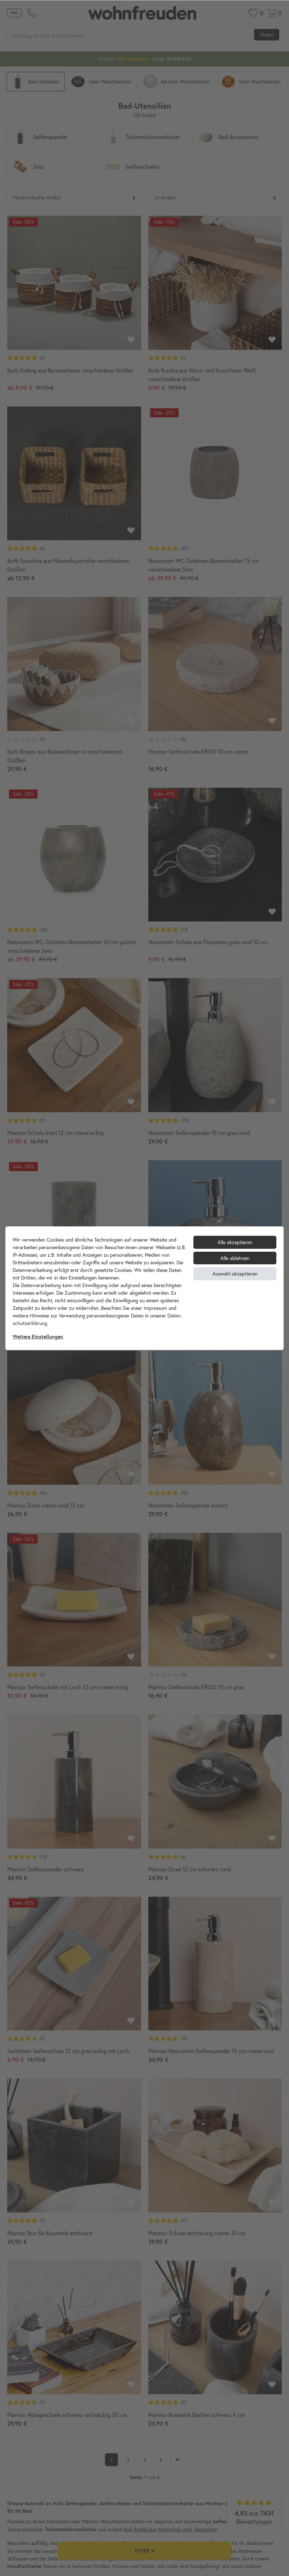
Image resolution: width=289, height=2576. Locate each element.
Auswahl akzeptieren (235, 1273)
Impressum (155, 1307)
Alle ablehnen (234, 1258)
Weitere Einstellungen (38, 1336)
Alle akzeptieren (235, 1242)
